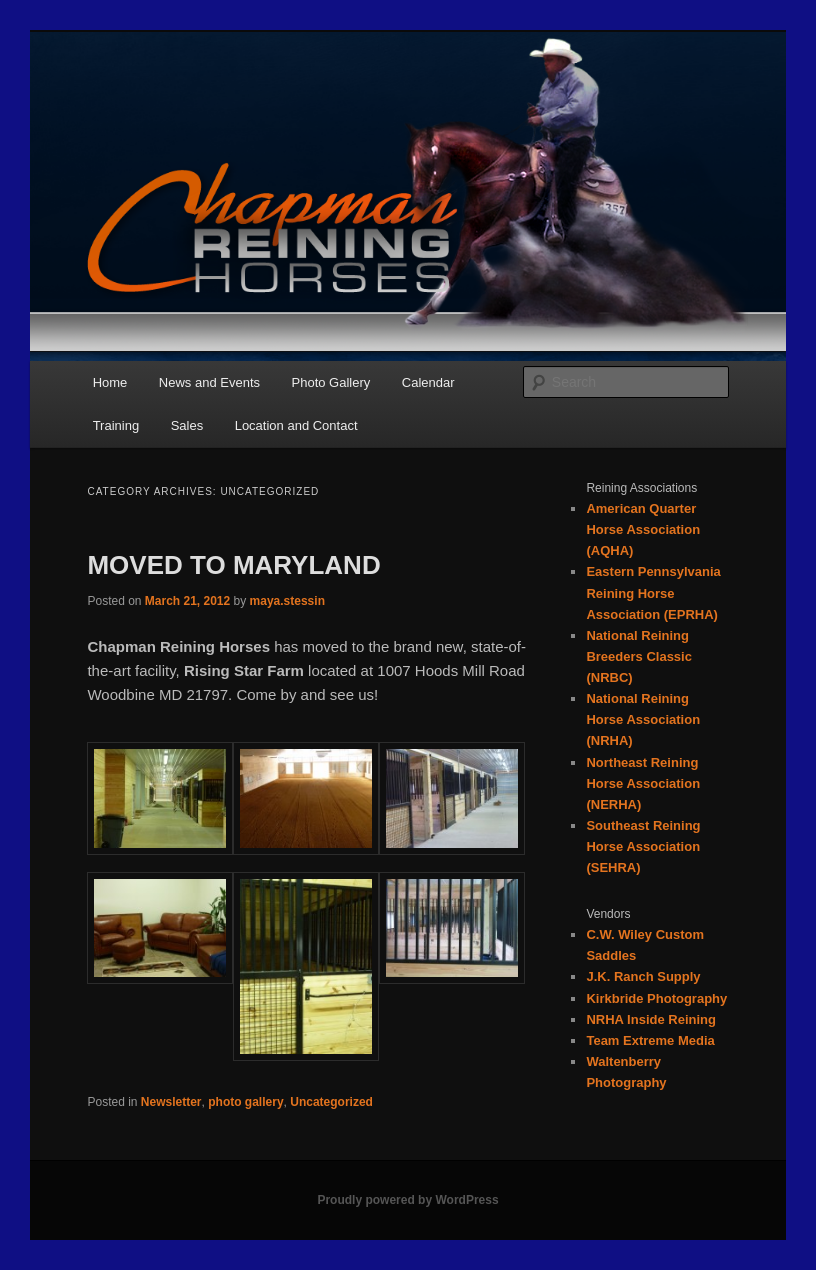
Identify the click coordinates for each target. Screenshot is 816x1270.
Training (116, 425)
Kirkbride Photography (656, 998)
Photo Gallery (331, 382)
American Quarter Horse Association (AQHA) (643, 529)
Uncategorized (331, 1102)
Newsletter (171, 1102)
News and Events (209, 382)
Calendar (428, 382)
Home (110, 382)
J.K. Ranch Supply (643, 976)
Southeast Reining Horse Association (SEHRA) (643, 846)
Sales (187, 425)
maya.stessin (287, 601)
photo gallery (245, 1102)
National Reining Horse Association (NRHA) (643, 719)
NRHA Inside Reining (651, 1019)
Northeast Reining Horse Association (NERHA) (643, 783)
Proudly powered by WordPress (407, 1200)
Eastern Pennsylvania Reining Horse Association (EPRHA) (653, 592)
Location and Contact (296, 425)
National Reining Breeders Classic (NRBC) (639, 656)
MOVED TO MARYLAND (233, 565)
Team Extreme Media (650, 1040)
